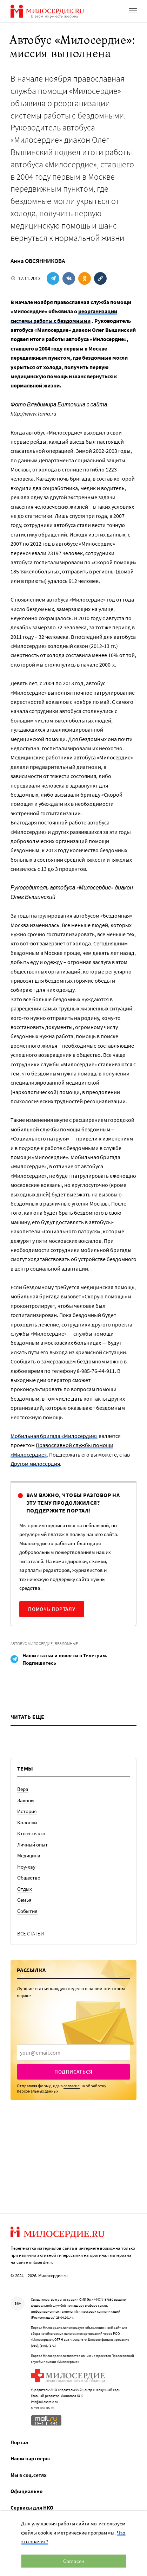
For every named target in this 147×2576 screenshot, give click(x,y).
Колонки (27, 1822)
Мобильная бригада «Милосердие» (54, 1435)
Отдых (24, 1889)
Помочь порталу (51, 1609)
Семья (24, 1899)
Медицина (28, 1855)
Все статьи (30, 1933)
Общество (28, 1877)
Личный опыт (32, 1844)
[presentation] (73, 2052)
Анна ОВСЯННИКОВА (38, 261)
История (27, 1811)
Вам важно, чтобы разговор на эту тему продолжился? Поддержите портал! (73, 1502)
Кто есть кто (31, 1833)
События (27, 1911)
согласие (72, 2085)
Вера (22, 1789)
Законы (25, 1800)
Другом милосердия (35, 1463)
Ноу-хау (26, 1866)
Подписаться (73, 2071)
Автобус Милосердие (32, 1643)
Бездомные (66, 1643)
